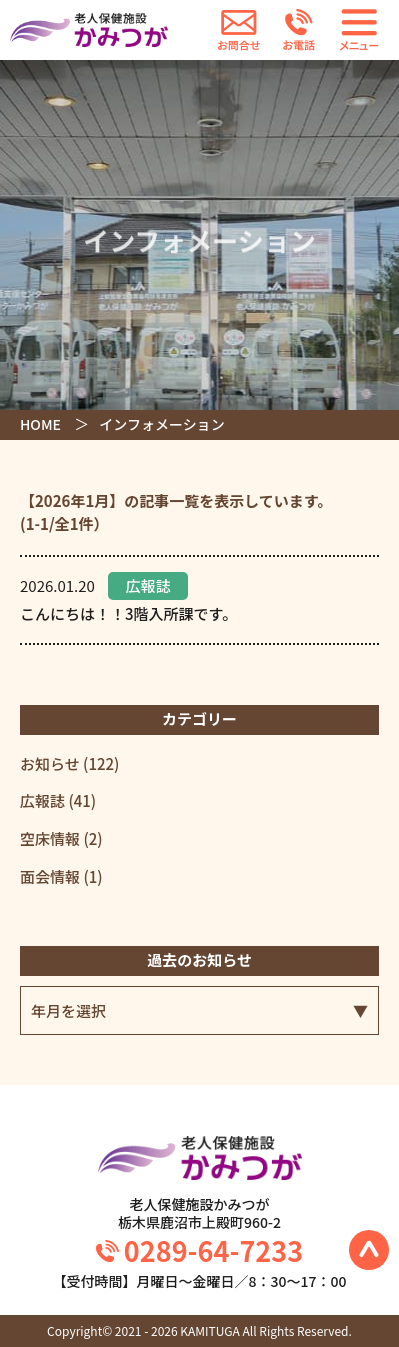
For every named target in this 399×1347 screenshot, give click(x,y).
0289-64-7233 (213, 1250)
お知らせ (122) (69, 763)
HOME (40, 424)
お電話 (299, 30)
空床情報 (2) (61, 838)
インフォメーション (161, 424)
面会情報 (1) (61, 876)
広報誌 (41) (58, 800)
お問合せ (239, 30)
